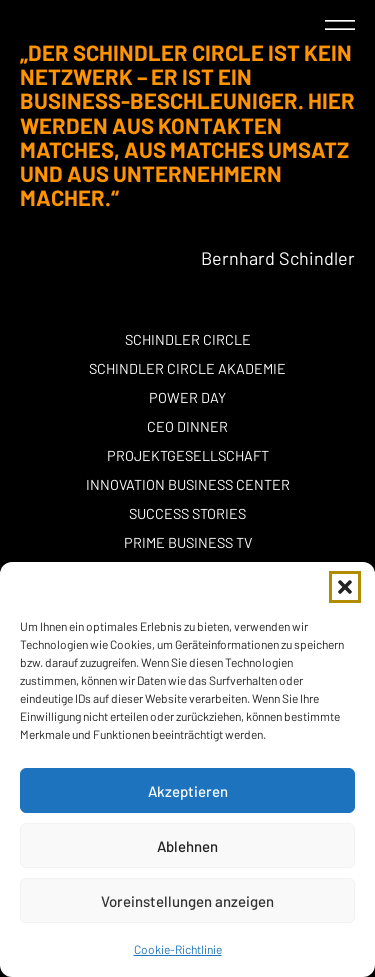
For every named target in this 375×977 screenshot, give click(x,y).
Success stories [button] (187, 513)
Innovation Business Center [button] (188, 484)
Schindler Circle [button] (188, 339)
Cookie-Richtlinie (178, 949)
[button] (345, 587)
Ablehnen (187, 846)
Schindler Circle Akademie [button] (187, 368)
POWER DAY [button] (187, 397)
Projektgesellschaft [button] (188, 455)
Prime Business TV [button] (188, 542)
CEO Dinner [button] (187, 426)
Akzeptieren (188, 791)
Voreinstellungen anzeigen (187, 901)
